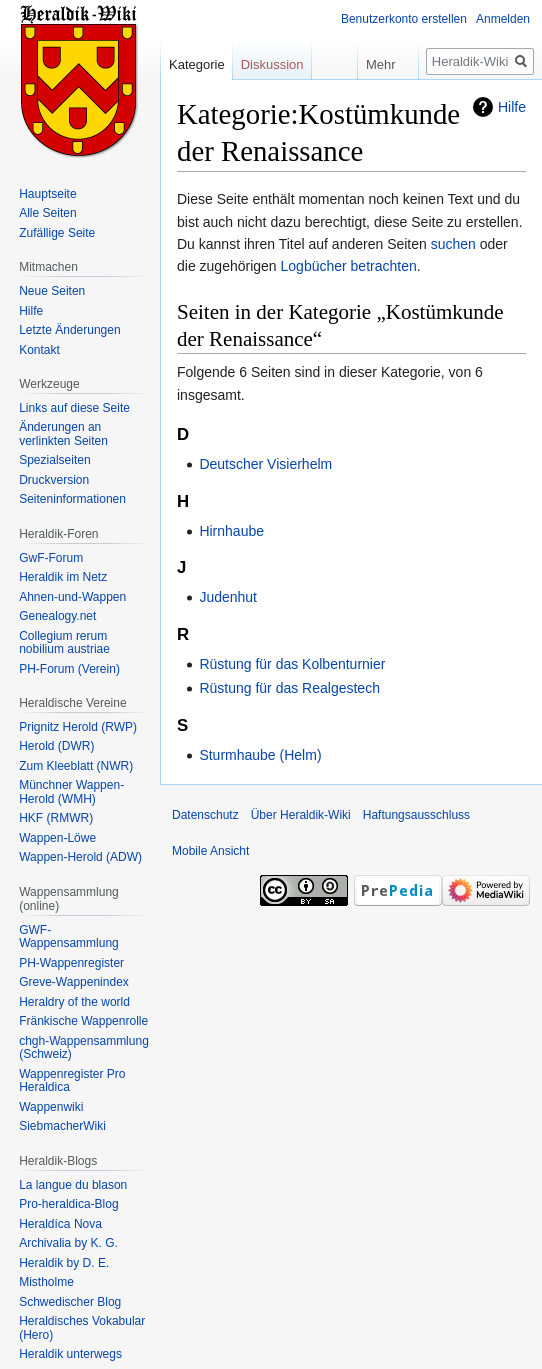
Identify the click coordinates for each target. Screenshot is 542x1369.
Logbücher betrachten (349, 266)
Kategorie (197, 64)
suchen (453, 244)
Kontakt (39, 350)
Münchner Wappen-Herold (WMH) (71, 792)
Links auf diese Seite (74, 408)
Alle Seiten (47, 213)
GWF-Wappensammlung (69, 937)
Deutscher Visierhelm (265, 464)
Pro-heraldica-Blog (68, 1204)
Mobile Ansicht (210, 851)
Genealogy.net (57, 616)
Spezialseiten (54, 460)
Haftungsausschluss (416, 815)
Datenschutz (205, 815)
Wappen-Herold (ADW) (80, 857)
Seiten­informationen (72, 499)
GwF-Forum (51, 558)
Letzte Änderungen (69, 330)
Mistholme (46, 1282)
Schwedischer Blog (70, 1302)
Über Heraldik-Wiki (301, 815)
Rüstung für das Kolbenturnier (292, 664)
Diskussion (272, 64)
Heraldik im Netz (63, 577)
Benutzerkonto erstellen (404, 19)
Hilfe (512, 107)
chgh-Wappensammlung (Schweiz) (84, 1048)
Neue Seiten (52, 291)
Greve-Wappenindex (74, 982)
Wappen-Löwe (57, 838)
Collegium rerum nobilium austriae (64, 643)
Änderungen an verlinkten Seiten (63, 434)
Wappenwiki (51, 1107)
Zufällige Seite (57, 233)
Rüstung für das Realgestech (289, 688)
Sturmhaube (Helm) (260, 755)
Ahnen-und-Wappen (72, 597)
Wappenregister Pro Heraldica (72, 1081)
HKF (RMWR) (56, 818)
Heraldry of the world (74, 1002)
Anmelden (503, 19)
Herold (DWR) (56, 746)
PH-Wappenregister (71, 963)
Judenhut (228, 597)
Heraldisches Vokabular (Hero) (82, 1328)
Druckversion (54, 480)
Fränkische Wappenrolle (83, 1021)
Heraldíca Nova (60, 1224)
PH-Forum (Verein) (69, 669)
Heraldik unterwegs (70, 1354)
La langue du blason (73, 1185)
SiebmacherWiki (62, 1126)
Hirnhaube (231, 531)
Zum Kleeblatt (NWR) (76, 766)
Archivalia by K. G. (68, 1243)
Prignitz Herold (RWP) (78, 727)
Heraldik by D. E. (64, 1263)
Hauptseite (47, 194)
